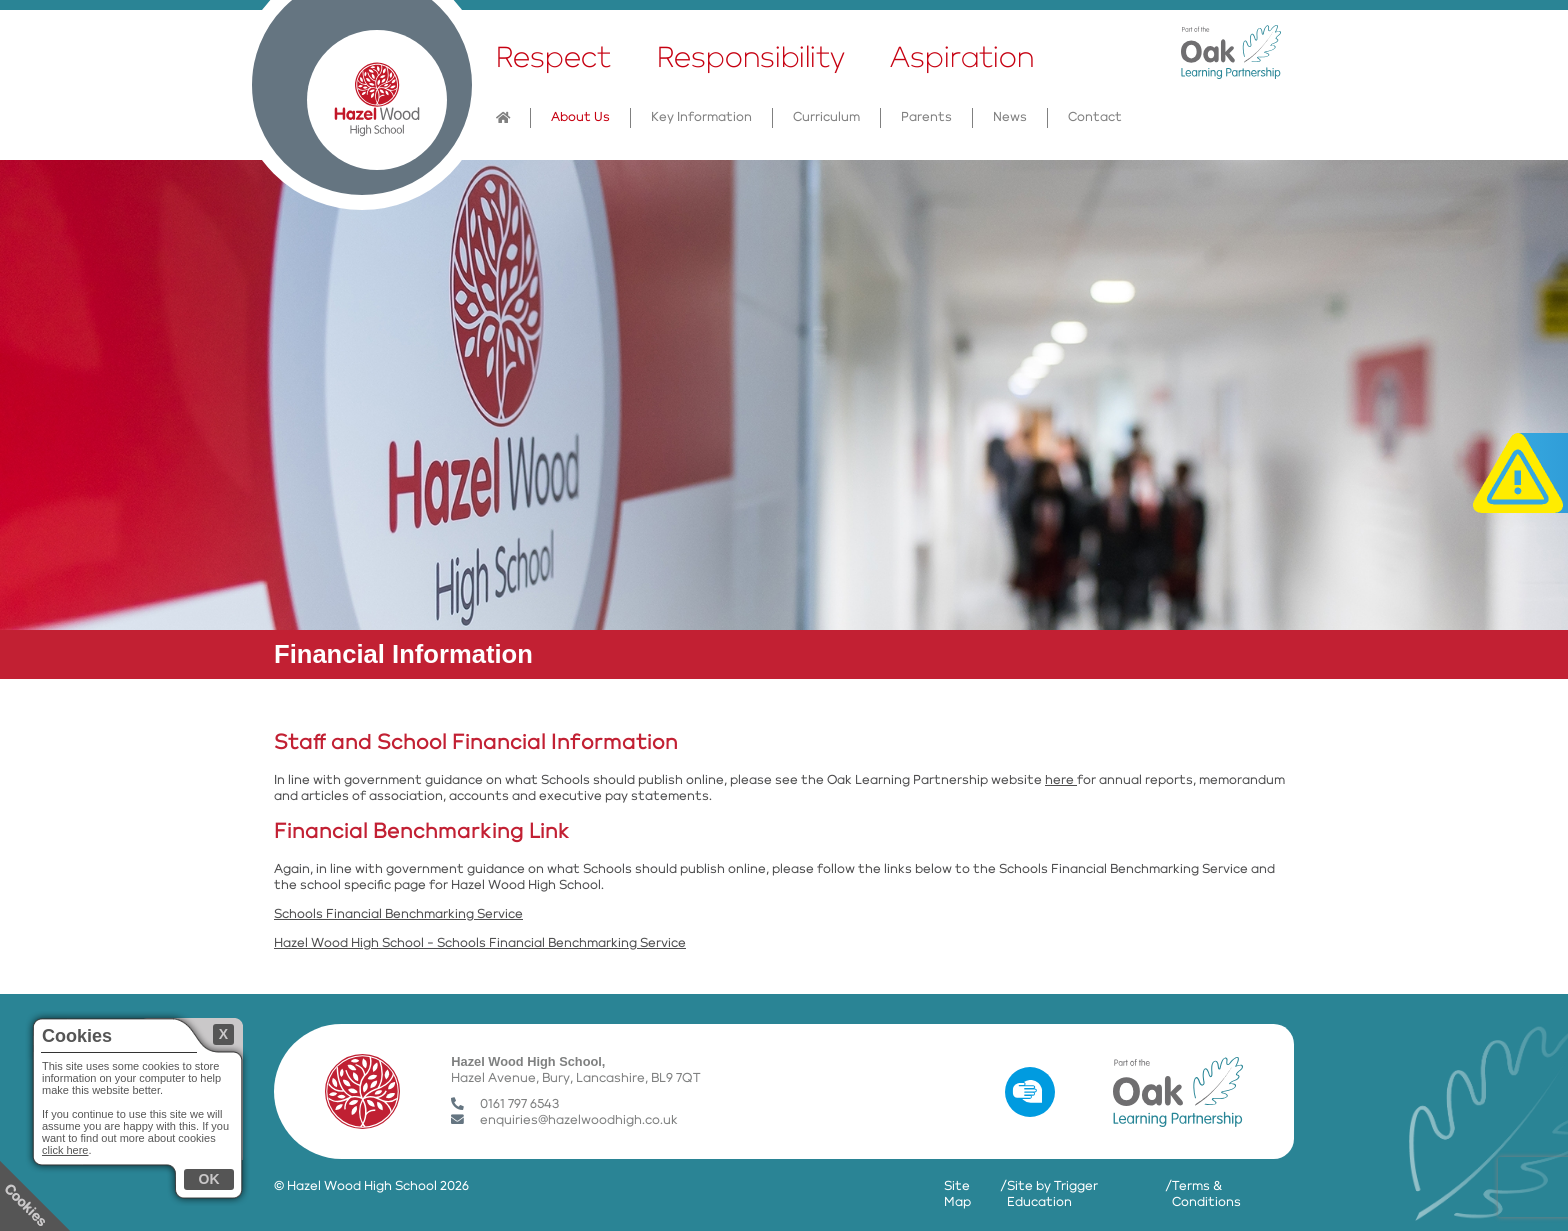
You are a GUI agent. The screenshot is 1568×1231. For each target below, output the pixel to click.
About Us (580, 117)
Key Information (701, 117)
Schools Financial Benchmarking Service (398, 914)
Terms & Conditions (1206, 1194)
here (1061, 780)
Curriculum (826, 117)
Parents (926, 117)
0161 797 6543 (505, 1104)
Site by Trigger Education (1052, 1194)
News (1010, 117)
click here (65, 1150)
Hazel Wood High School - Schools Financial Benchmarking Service (480, 943)
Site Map (957, 1194)
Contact (1095, 117)
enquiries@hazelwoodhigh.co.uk (564, 1120)
